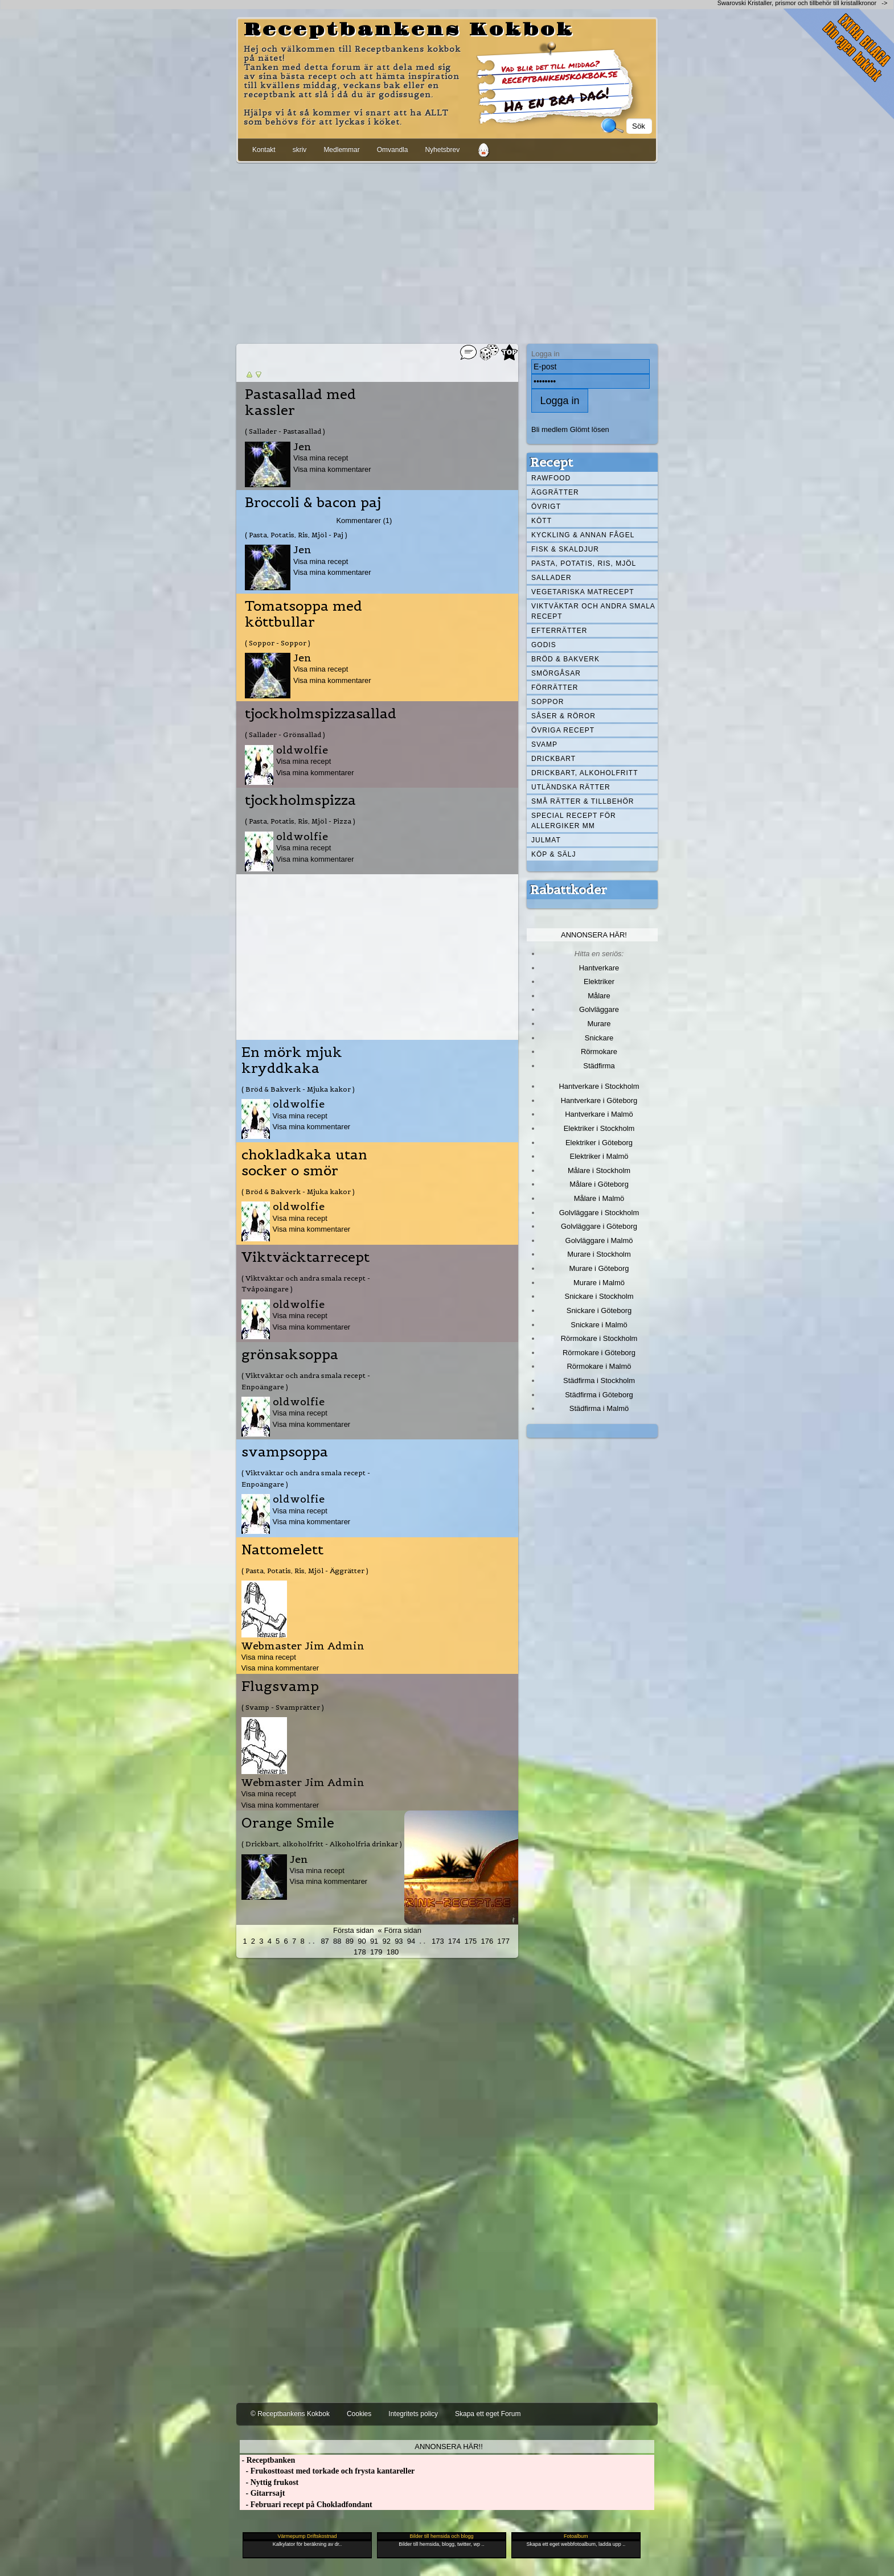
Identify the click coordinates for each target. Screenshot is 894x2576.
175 (471, 1941)
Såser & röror (563, 716)
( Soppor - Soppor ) (277, 643)
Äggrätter (555, 492)
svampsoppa (284, 1452)
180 (393, 1952)
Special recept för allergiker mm (573, 821)
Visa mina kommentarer (332, 469)
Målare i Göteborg (599, 1184)
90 (362, 1941)
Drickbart (553, 759)
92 (387, 1941)
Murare (598, 1023)
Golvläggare (599, 1009)
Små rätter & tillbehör (582, 801)
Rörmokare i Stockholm (599, 1338)
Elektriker (599, 981)
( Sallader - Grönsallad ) (285, 734)
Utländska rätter (570, 787)
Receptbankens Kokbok (409, 30)
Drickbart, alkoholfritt (584, 773)
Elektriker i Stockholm (599, 1128)
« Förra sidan (399, 1930)
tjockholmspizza (300, 800)
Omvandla (392, 150)
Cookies (359, 2414)
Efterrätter (559, 631)
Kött (541, 521)
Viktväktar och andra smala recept (593, 611)
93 (399, 1941)
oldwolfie (302, 749)
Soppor (547, 702)
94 (411, 1941)
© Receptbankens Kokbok (290, 2414)
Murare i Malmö (599, 1282)
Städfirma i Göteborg (599, 1394)
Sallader (551, 578)
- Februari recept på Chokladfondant (306, 2504)
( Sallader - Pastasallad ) (285, 431)
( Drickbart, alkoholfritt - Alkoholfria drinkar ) (321, 1844)
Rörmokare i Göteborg (599, 1352)
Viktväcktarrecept (305, 1257)
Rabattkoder (568, 890)
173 (438, 1941)
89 (350, 1941)
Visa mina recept (320, 458)
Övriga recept (562, 730)
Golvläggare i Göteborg (599, 1226)
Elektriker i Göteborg (599, 1142)
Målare (599, 995)
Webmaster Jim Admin (302, 1645)
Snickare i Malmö (599, 1324)
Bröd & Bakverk (565, 659)
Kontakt (264, 150)
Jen (302, 446)
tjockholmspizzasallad (320, 714)
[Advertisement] (447, 251)
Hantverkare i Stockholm (599, 1086)
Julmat (546, 840)
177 (503, 1941)
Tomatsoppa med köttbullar (303, 614)
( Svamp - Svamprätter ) (282, 1707)
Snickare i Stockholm (599, 1296)
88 (337, 1941)
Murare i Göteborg (599, 1268)
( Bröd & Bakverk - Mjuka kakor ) (298, 1089)
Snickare (599, 1038)
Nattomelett (282, 1550)
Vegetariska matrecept (582, 592)
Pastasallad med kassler (300, 402)
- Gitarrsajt (262, 2493)
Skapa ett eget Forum (487, 2414)
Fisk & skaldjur (565, 549)
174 (454, 1941)
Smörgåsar (556, 673)
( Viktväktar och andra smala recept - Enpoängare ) (305, 1380)
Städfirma (598, 1065)
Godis (543, 645)
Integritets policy (413, 2414)
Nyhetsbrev (442, 150)
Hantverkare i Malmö (599, 1114)
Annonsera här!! (448, 2446)
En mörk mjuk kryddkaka (291, 1060)
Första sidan (353, 1930)
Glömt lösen (589, 429)
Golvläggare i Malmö (599, 1240)
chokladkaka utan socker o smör (304, 1163)
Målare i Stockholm (599, 1170)
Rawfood (551, 478)
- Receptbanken (267, 2460)
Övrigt (546, 507)
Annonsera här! (594, 935)
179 (376, 1952)
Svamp (544, 744)
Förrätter (554, 688)
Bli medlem (549, 429)
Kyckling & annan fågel (582, 535)
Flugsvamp (280, 1686)
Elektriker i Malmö (599, 1156)
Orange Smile (287, 1823)
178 (360, 1952)
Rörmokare (599, 1051)
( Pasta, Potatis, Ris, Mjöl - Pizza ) (300, 821)
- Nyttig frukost (269, 2482)
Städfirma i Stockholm (599, 1380)
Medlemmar (341, 150)
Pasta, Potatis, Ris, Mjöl (583, 563)
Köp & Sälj (553, 854)
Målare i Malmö (599, 1198)
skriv (300, 150)
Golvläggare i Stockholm (599, 1212)
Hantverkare (599, 968)
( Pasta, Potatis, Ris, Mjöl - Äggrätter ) (304, 1570)
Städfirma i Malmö (599, 1408)
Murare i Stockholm (599, 1254)
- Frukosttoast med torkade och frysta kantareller (327, 2471)
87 (325, 1941)
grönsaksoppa (289, 1355)
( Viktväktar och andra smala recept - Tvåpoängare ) (305, 1283)
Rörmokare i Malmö (599, 1366)
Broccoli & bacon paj (313, 503)
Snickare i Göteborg (599, 1310)
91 (374, 1941)
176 (487, 1941)
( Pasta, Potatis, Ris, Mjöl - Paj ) (296, 534)
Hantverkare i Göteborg (599, 1100)
